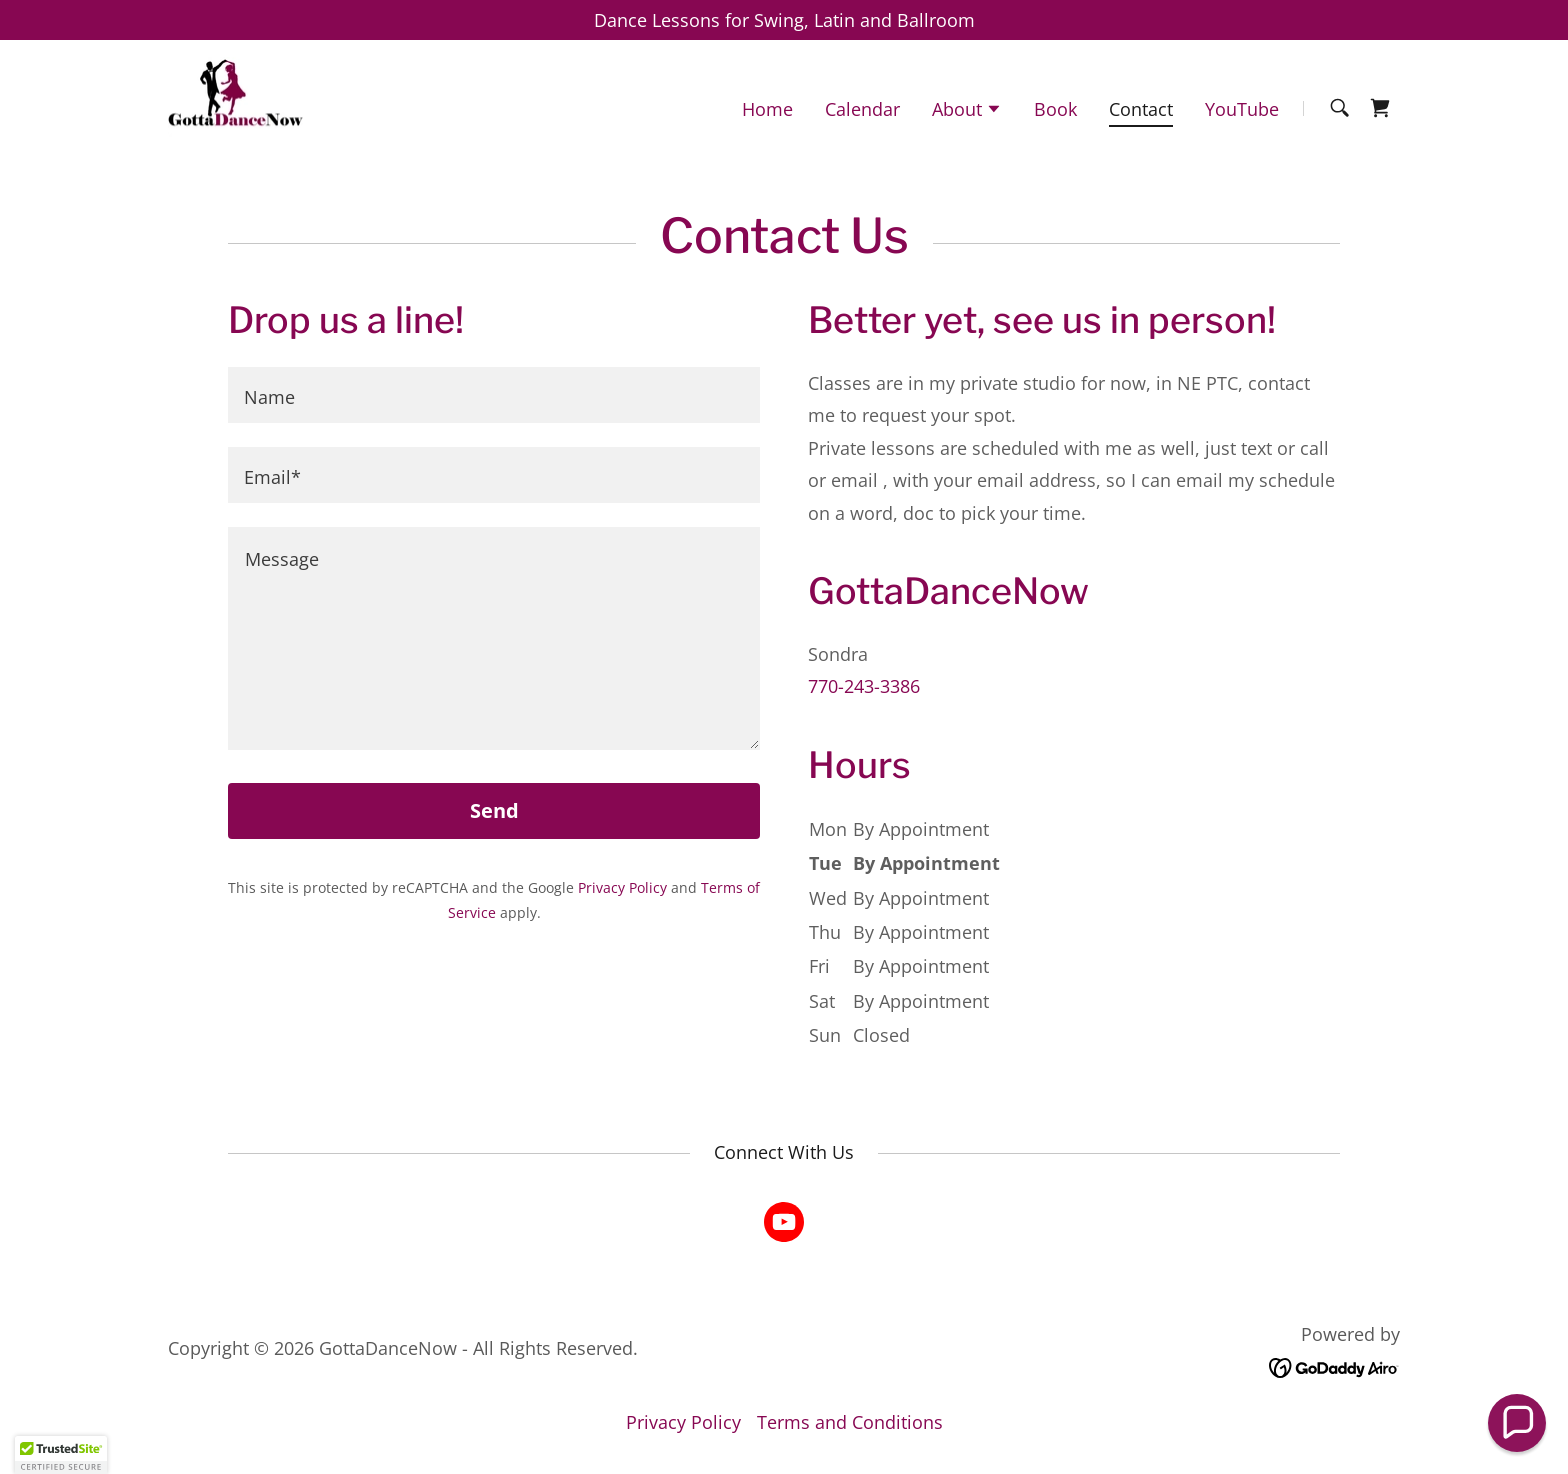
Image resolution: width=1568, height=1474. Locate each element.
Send (494, 810)
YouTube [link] (1242, 109)
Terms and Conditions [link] (850, 1422)
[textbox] (494, 395)
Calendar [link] (862, 109)
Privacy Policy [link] (622, 887)
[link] (235, 106)
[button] (967, 111)
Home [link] (767, 109)
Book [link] (1055, 109)
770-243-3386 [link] (864, 686)
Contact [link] (1141, 109)
